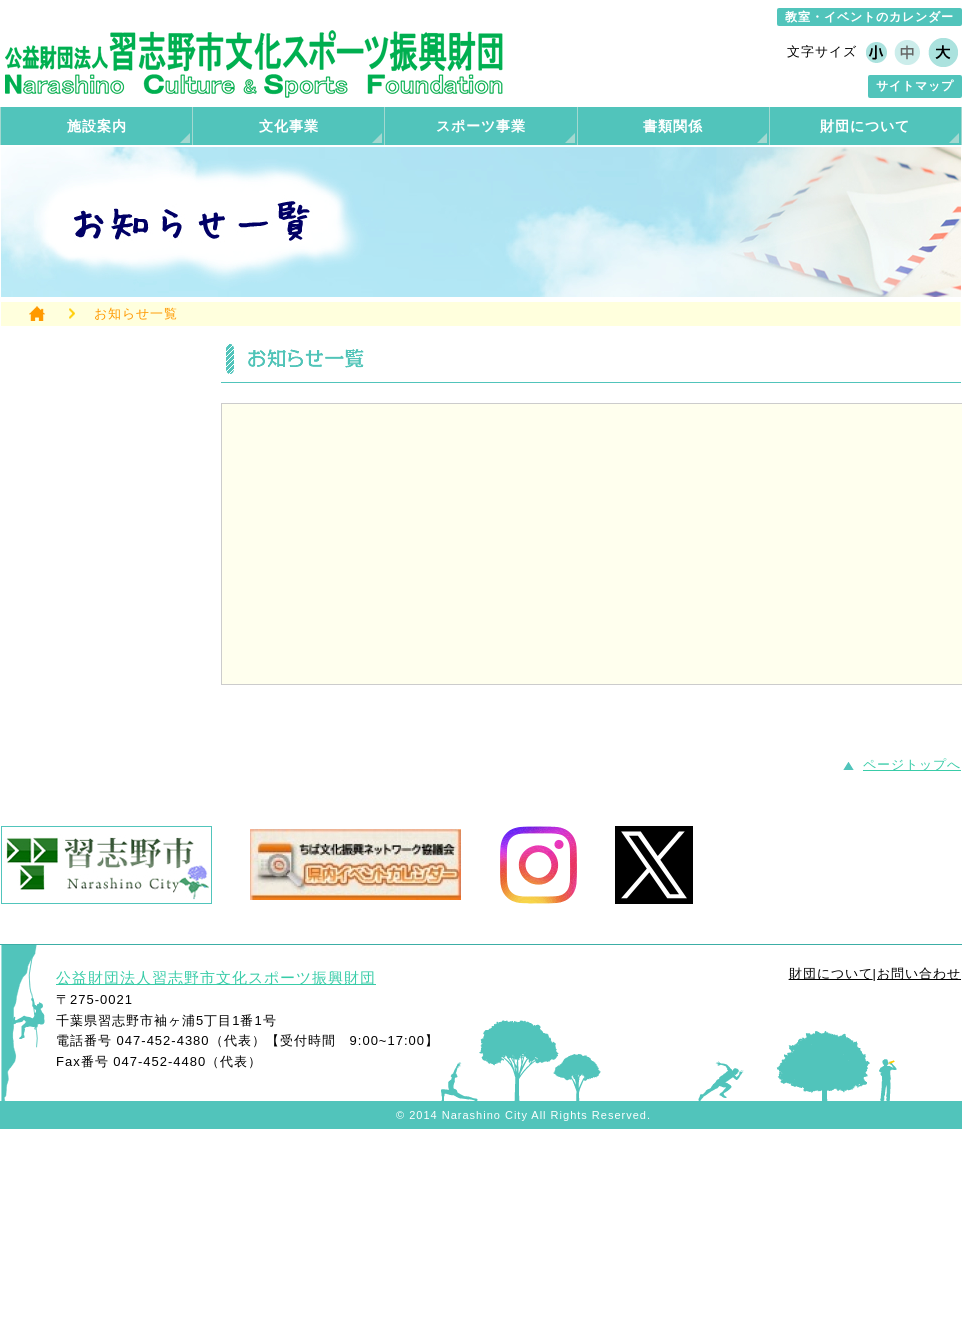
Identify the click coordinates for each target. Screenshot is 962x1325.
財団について (831, 973)
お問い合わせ (919, 973)
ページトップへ (912, 764)
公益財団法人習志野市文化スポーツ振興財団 (216, 977)
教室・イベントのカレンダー (869, 17)
